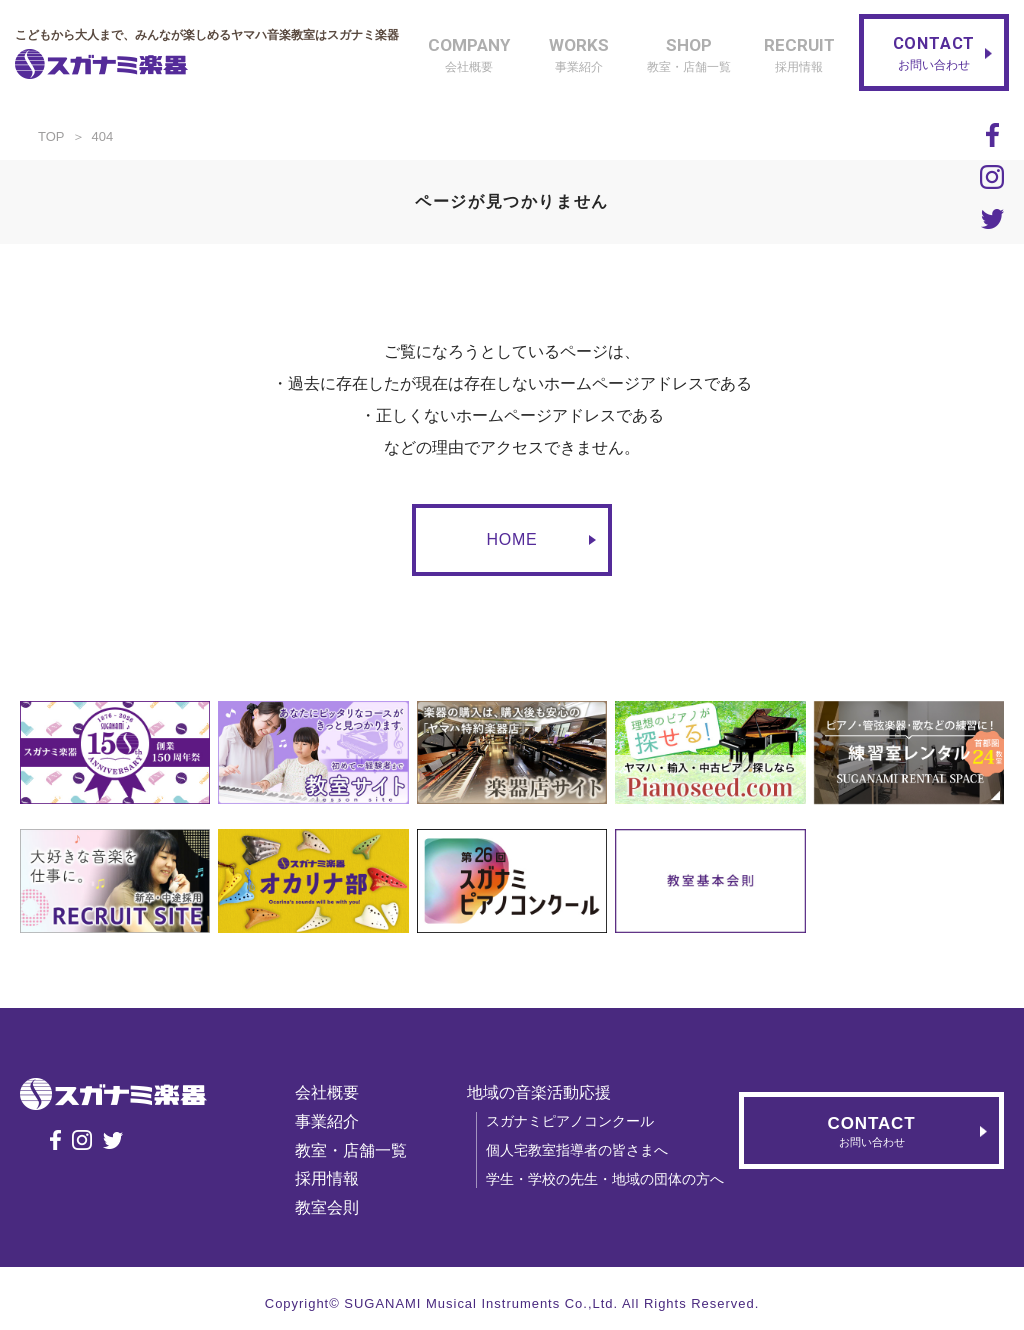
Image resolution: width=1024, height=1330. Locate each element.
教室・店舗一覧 (351, 1150)
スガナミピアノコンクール (570, 1121)
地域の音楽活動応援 (539, 1092)
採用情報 (327, 1178)
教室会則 (327, 1207)
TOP (51, 136)
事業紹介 (327, 1121)
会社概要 (327, 1092)
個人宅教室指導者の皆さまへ (577, 1150)
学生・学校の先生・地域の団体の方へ (605, 1179)
